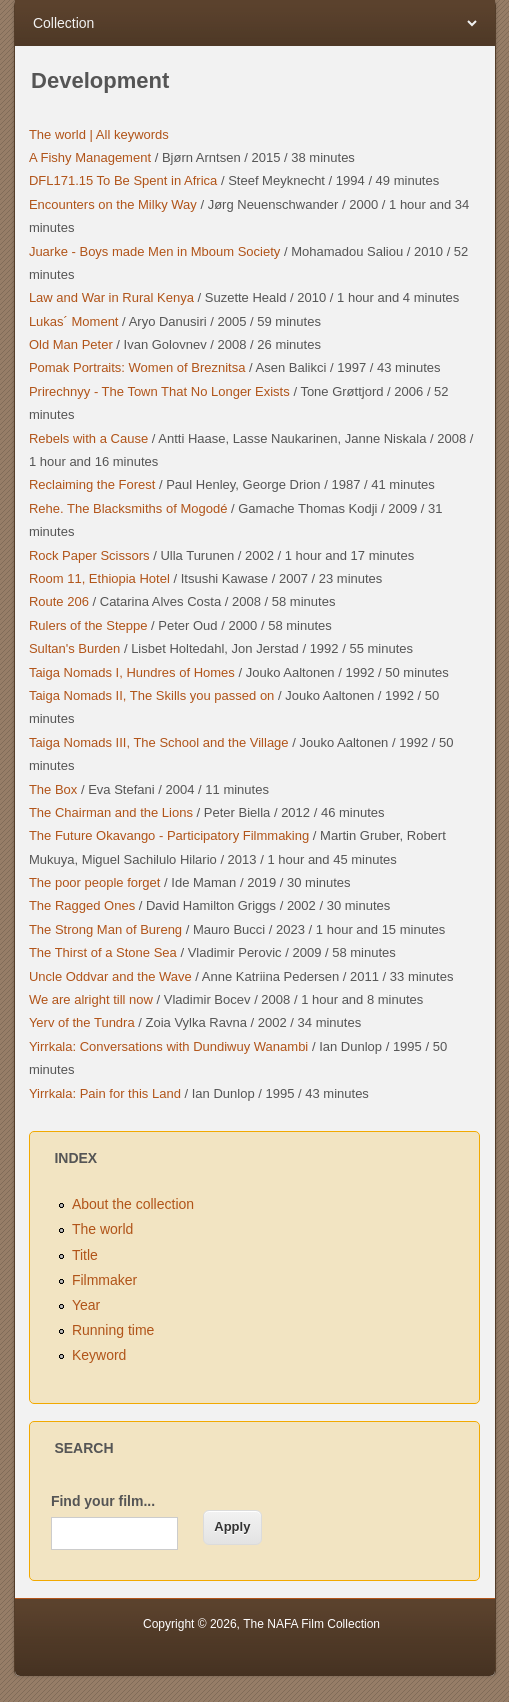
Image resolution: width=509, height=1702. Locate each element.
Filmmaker (104, 1280)
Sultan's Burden (74, 648)
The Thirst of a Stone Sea (103, 952)
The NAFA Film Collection (311, 1624)
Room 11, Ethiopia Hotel (99, 578)
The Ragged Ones (82, 905)
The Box (53, 789)
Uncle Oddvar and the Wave (110, 976)
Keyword (99, 1355)
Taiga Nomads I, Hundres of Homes (132, 672)
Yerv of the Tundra (82, 1022)
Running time (113, 1330)
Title (85, 1255)
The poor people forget (95, 882)
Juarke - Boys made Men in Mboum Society (154, 251)
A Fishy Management (90, 157)
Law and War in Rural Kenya (111, 297)
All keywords (131, 134)
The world (102, 1229)
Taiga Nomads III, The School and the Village (159, 742)
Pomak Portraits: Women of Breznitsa (137, 367)
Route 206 (59, 601)
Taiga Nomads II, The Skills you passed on (151, 695)
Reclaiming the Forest (92, 484)
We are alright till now (91, 999)
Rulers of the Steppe (88, 625)
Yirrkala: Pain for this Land (105, 1093)
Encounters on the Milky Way (113, 204)
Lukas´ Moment (74, 321)
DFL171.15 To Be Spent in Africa (123, 180)
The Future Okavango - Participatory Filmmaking (169, 835)
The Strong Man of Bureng (105, 929)
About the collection (133, 1204)
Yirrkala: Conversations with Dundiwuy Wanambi (168, 1046)
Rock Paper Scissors (89, 555)
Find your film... (103, 1501)
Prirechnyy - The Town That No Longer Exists (159, 391)
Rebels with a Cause (88, 438)
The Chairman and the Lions (111, 812)
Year (86, 1305)
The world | (61, 134)
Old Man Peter (71, 344)
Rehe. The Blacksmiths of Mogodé (128, 508)
